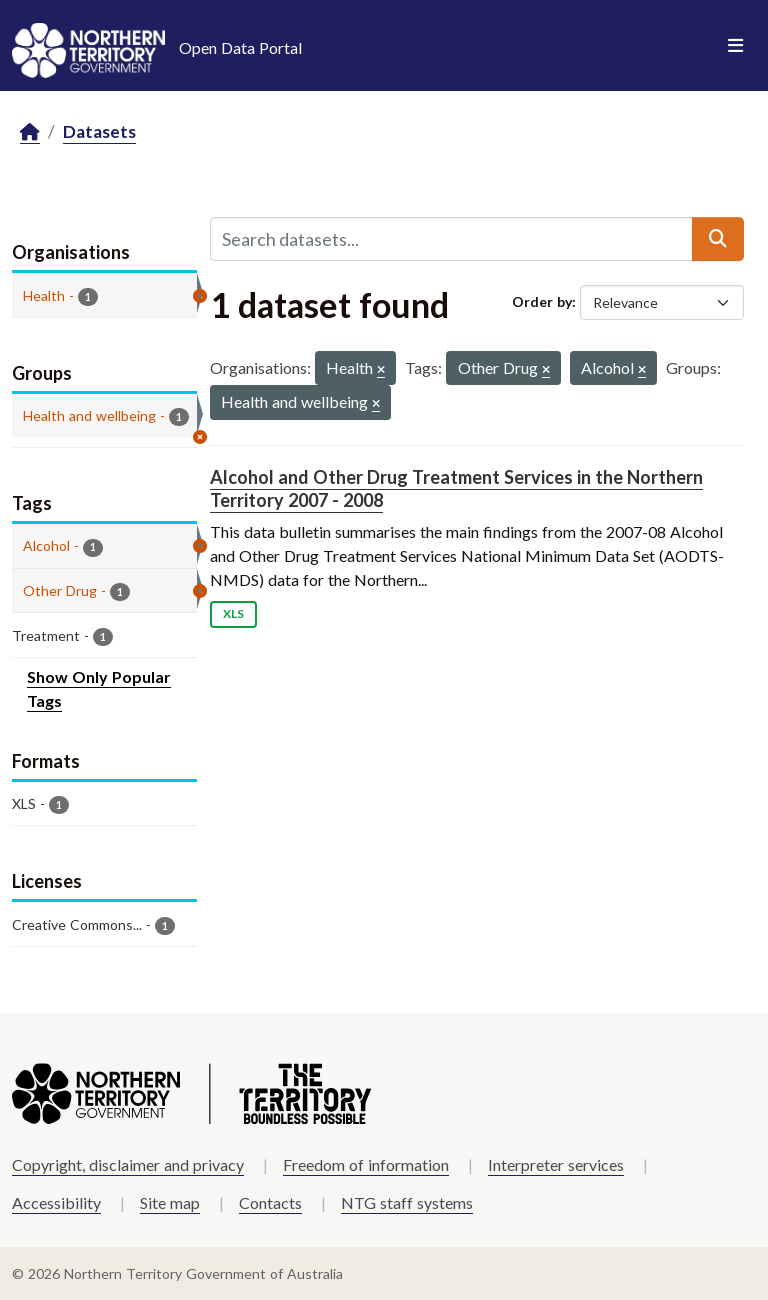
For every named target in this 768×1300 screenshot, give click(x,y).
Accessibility (56, 1202)
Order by (542, 301)
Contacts (270, 1202)
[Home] (30, 132)
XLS (233, 613)
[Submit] (718, 239)
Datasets (99, 131)
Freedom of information (366, 1164)
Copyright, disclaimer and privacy (128, 1164)
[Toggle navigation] (735, 46)
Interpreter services (556, 1164)
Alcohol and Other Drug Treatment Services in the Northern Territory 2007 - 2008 (456, 488)
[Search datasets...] (451, 239)
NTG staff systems (407, 1202)
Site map (170, 1202)
